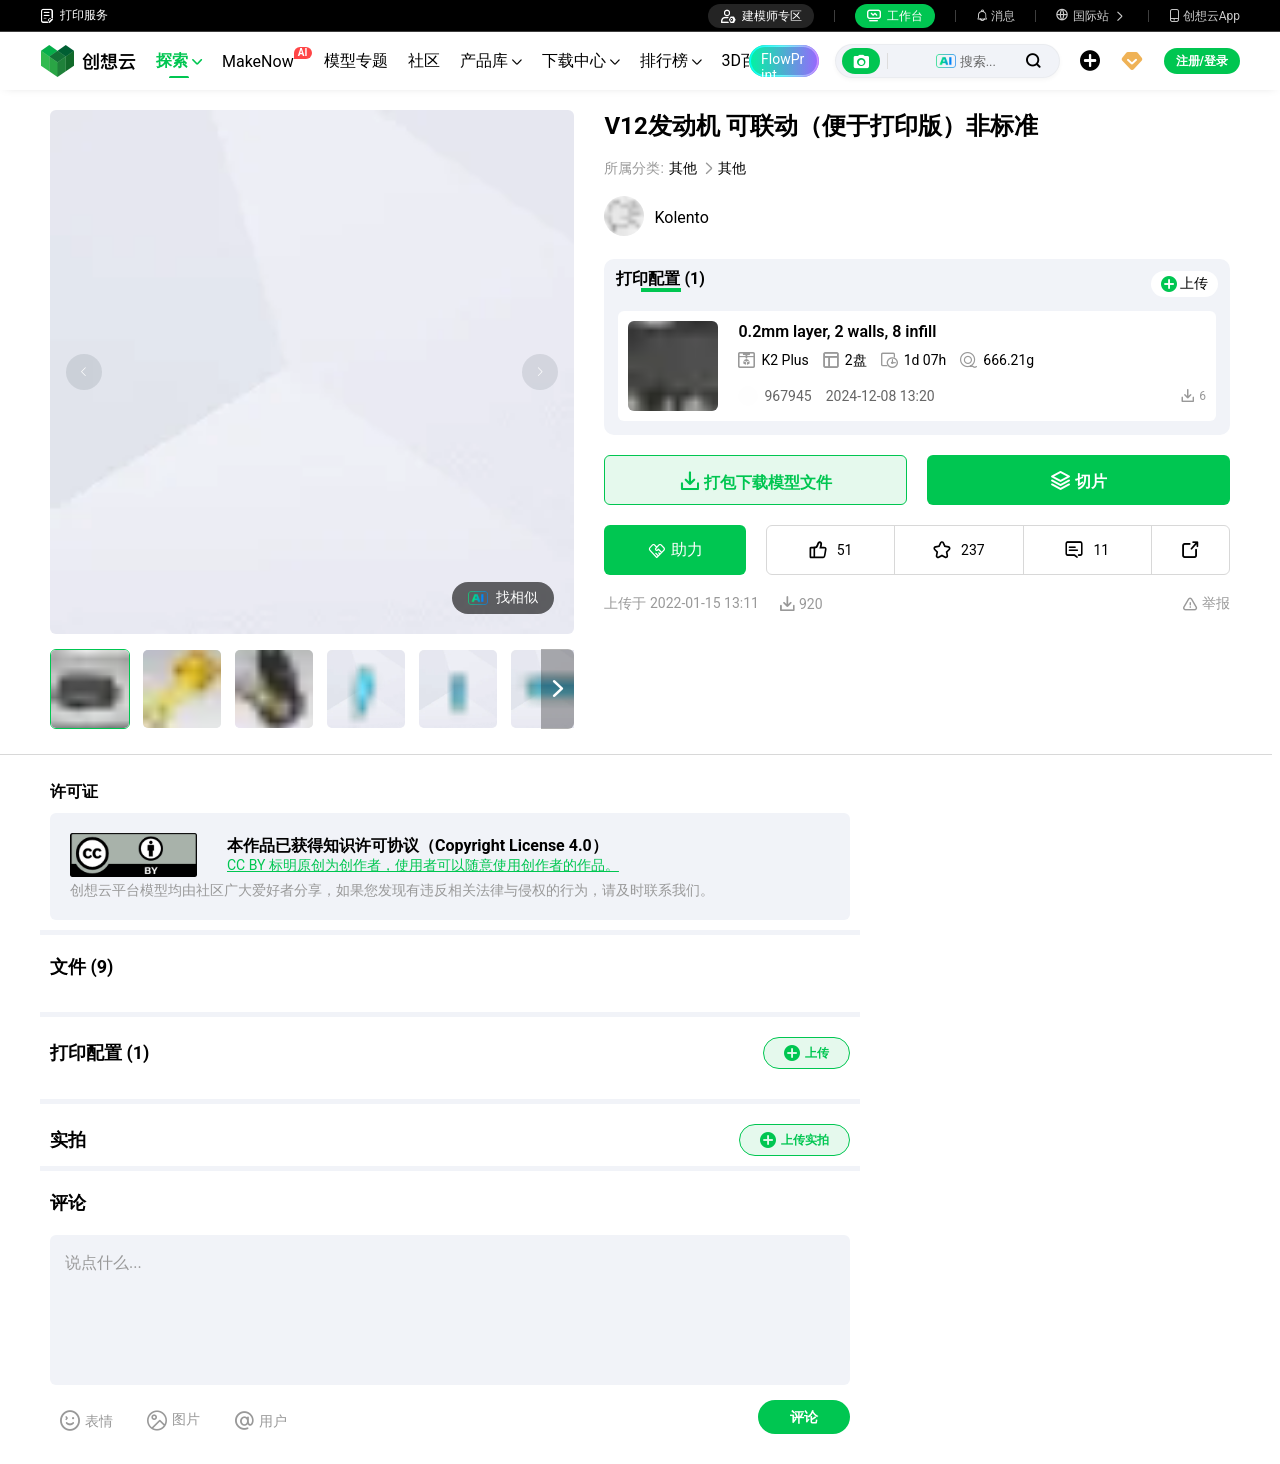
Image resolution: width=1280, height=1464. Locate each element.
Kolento (681, 217)
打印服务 (74, 15)
